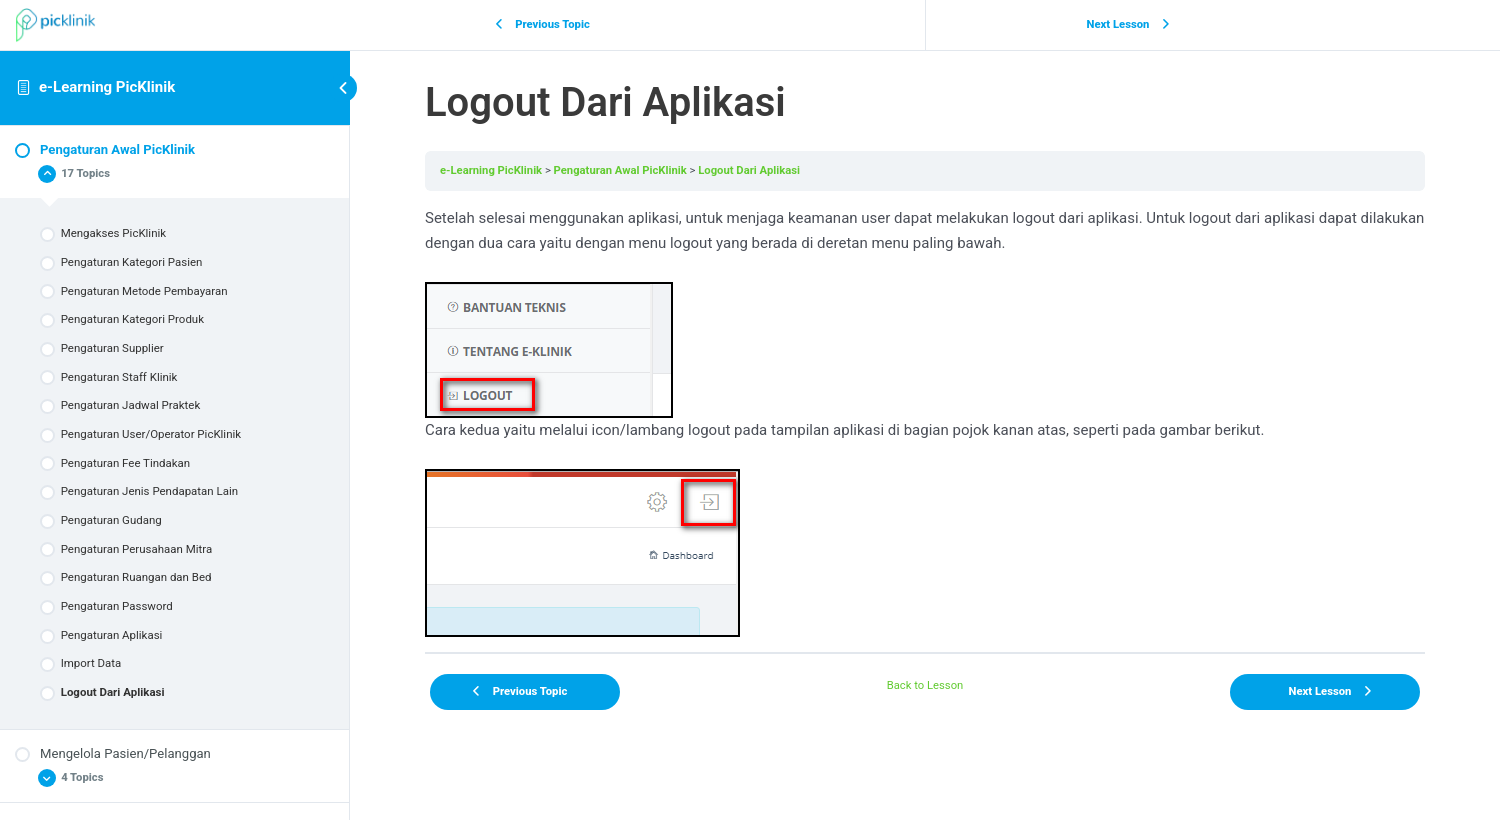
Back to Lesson (925, 685)
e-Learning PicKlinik (107, 87)
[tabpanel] (925, 421)
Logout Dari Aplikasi (749, 170)
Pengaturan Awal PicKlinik (620, 170)
